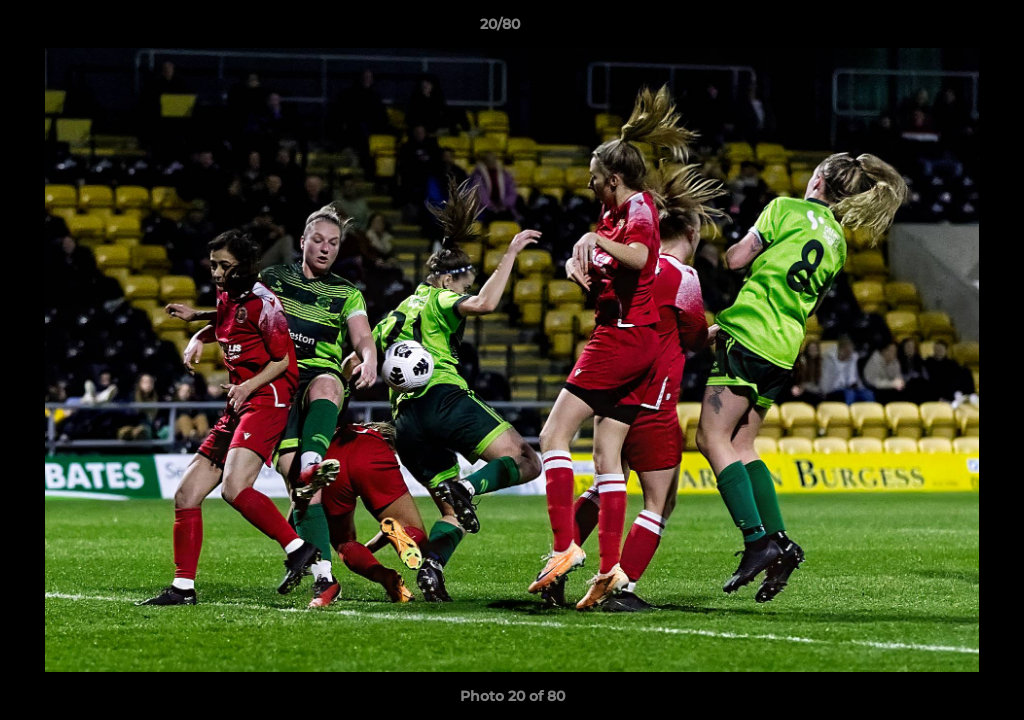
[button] (940, 29)
